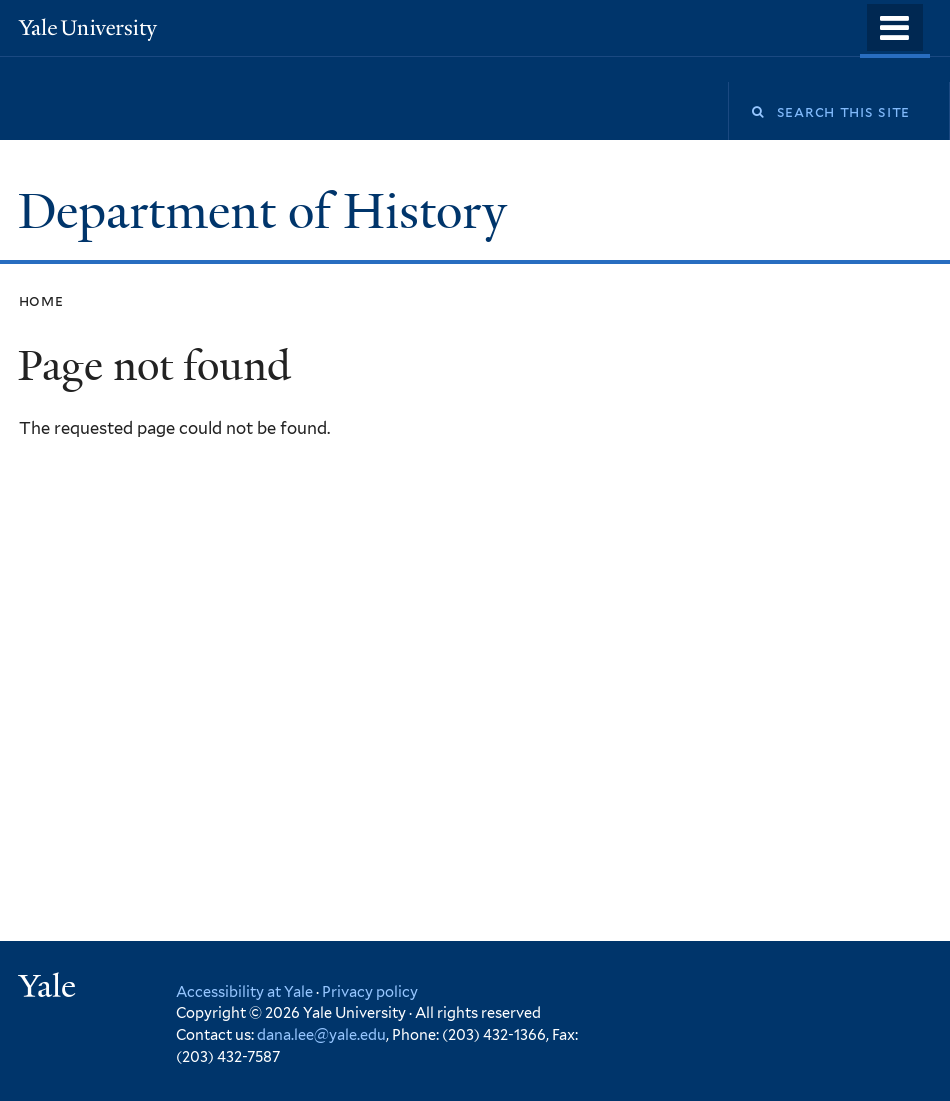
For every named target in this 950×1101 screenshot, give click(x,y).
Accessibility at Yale (244, 991)
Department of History (268, 211)
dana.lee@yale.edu (321, 1034)
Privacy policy (370, 991)
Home (41, 300)
